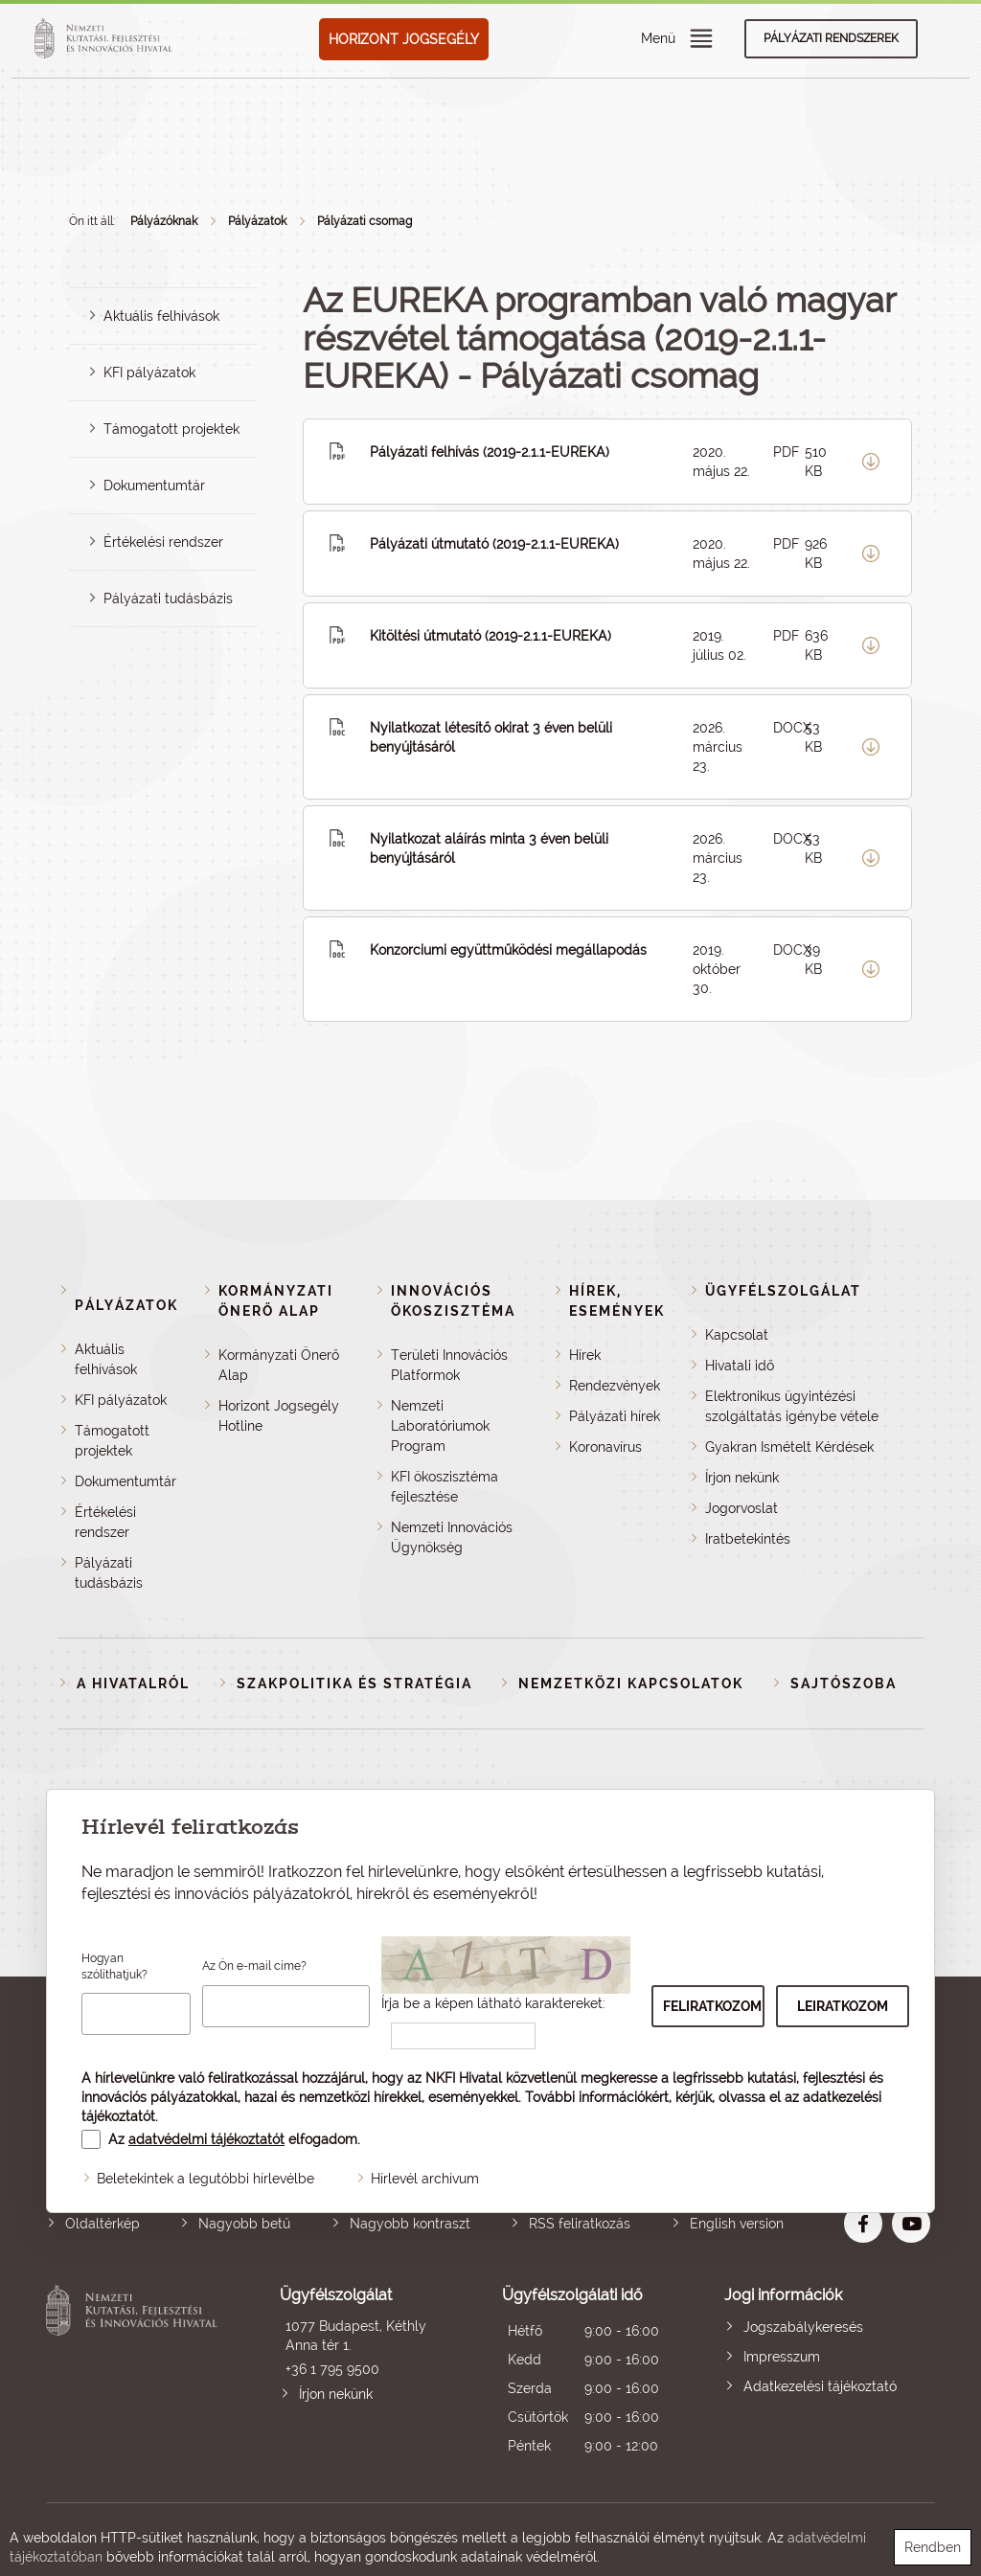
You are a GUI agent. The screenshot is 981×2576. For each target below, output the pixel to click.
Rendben (932, 2547)
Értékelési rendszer (163, 542)
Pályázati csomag (364, 221)
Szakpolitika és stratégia (354, 1683)
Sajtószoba (843, 1683)
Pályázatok (257, 221)
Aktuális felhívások (161, 316)
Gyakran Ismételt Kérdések (789, 1447)
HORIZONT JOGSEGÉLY (404, 39)
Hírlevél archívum (425, 2178)
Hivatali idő (739, 1365)
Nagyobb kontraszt (410, 2223)
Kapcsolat (736, 1335)
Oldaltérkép (102, 2223)
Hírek (585, 1355)
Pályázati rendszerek (831, 38)
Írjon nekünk (742, 1477)
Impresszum (781, 2356)
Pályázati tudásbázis (168, 598)
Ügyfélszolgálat (783, 1291)
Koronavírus (605, 1447)
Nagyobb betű (244, 2223)
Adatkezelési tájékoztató (820, 2386)
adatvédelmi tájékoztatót (206, 2139)
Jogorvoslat (741, 1508)
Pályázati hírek (614, 1416)
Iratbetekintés (747, 1539)
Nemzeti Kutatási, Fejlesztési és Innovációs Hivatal (135, 2372)
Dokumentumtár (154, 485)
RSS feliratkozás (579, 2223)
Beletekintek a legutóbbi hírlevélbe (205, 2178)
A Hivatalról (133, 1683)
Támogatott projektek (171, 429)
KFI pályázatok (149, 372)
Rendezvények (614, 1385)
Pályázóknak (163, 221)
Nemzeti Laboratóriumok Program (440, 1426)
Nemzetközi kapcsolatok (630, 1683)
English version (737, 2223)
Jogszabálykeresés (803, 2327)
